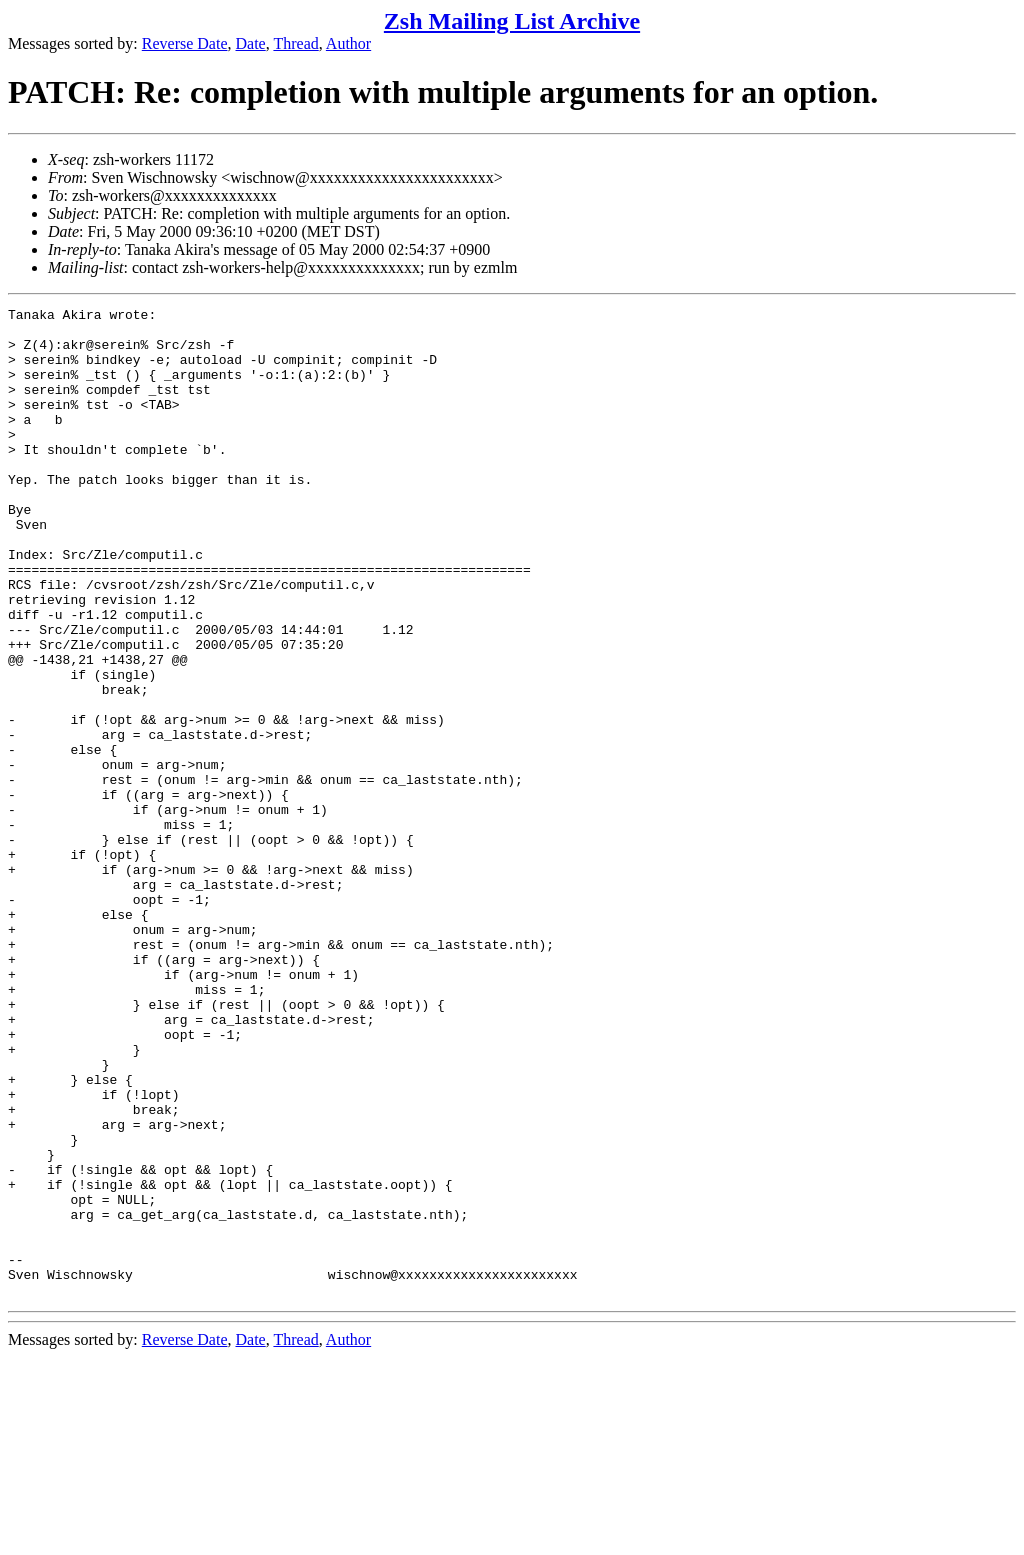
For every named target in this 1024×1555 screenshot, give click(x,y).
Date (251, 43)
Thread (295, 43)
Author (348, 43)
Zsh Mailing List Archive (512, 21)
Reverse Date (185, 43)
